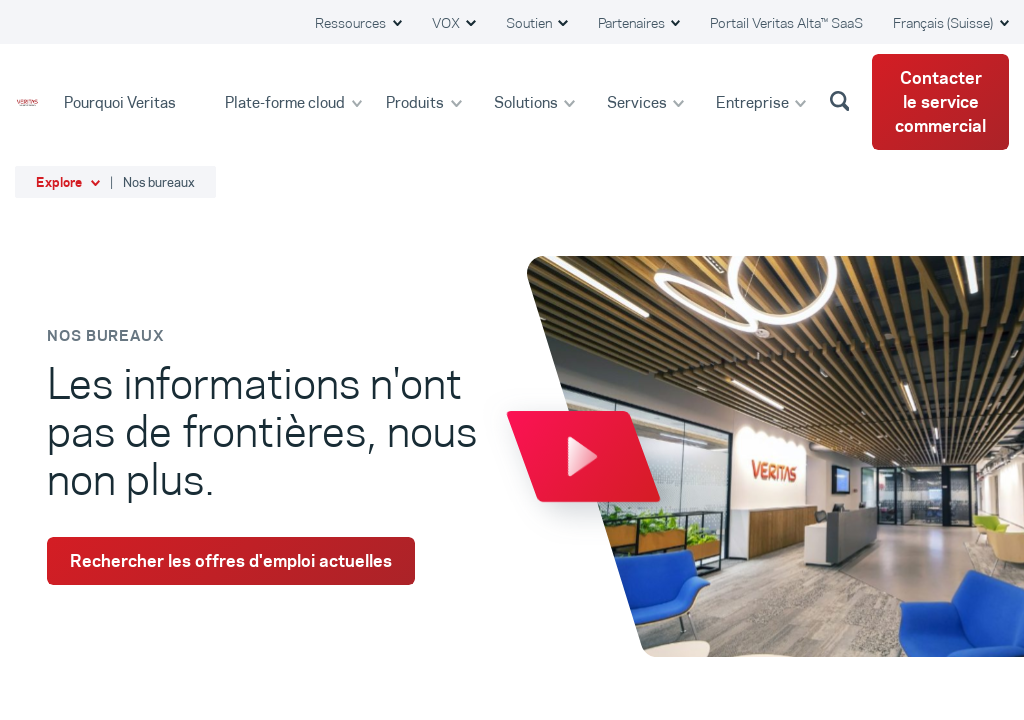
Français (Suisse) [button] (944, 23)
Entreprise (754, 101)
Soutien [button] (530, 23)
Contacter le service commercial (940, 102)
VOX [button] (447, 23)
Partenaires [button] (633, 23)
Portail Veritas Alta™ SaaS (786, 23)
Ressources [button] (352, 23)
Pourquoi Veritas (121, 101)
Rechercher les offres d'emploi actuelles (231, 561)
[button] (843, 100)
